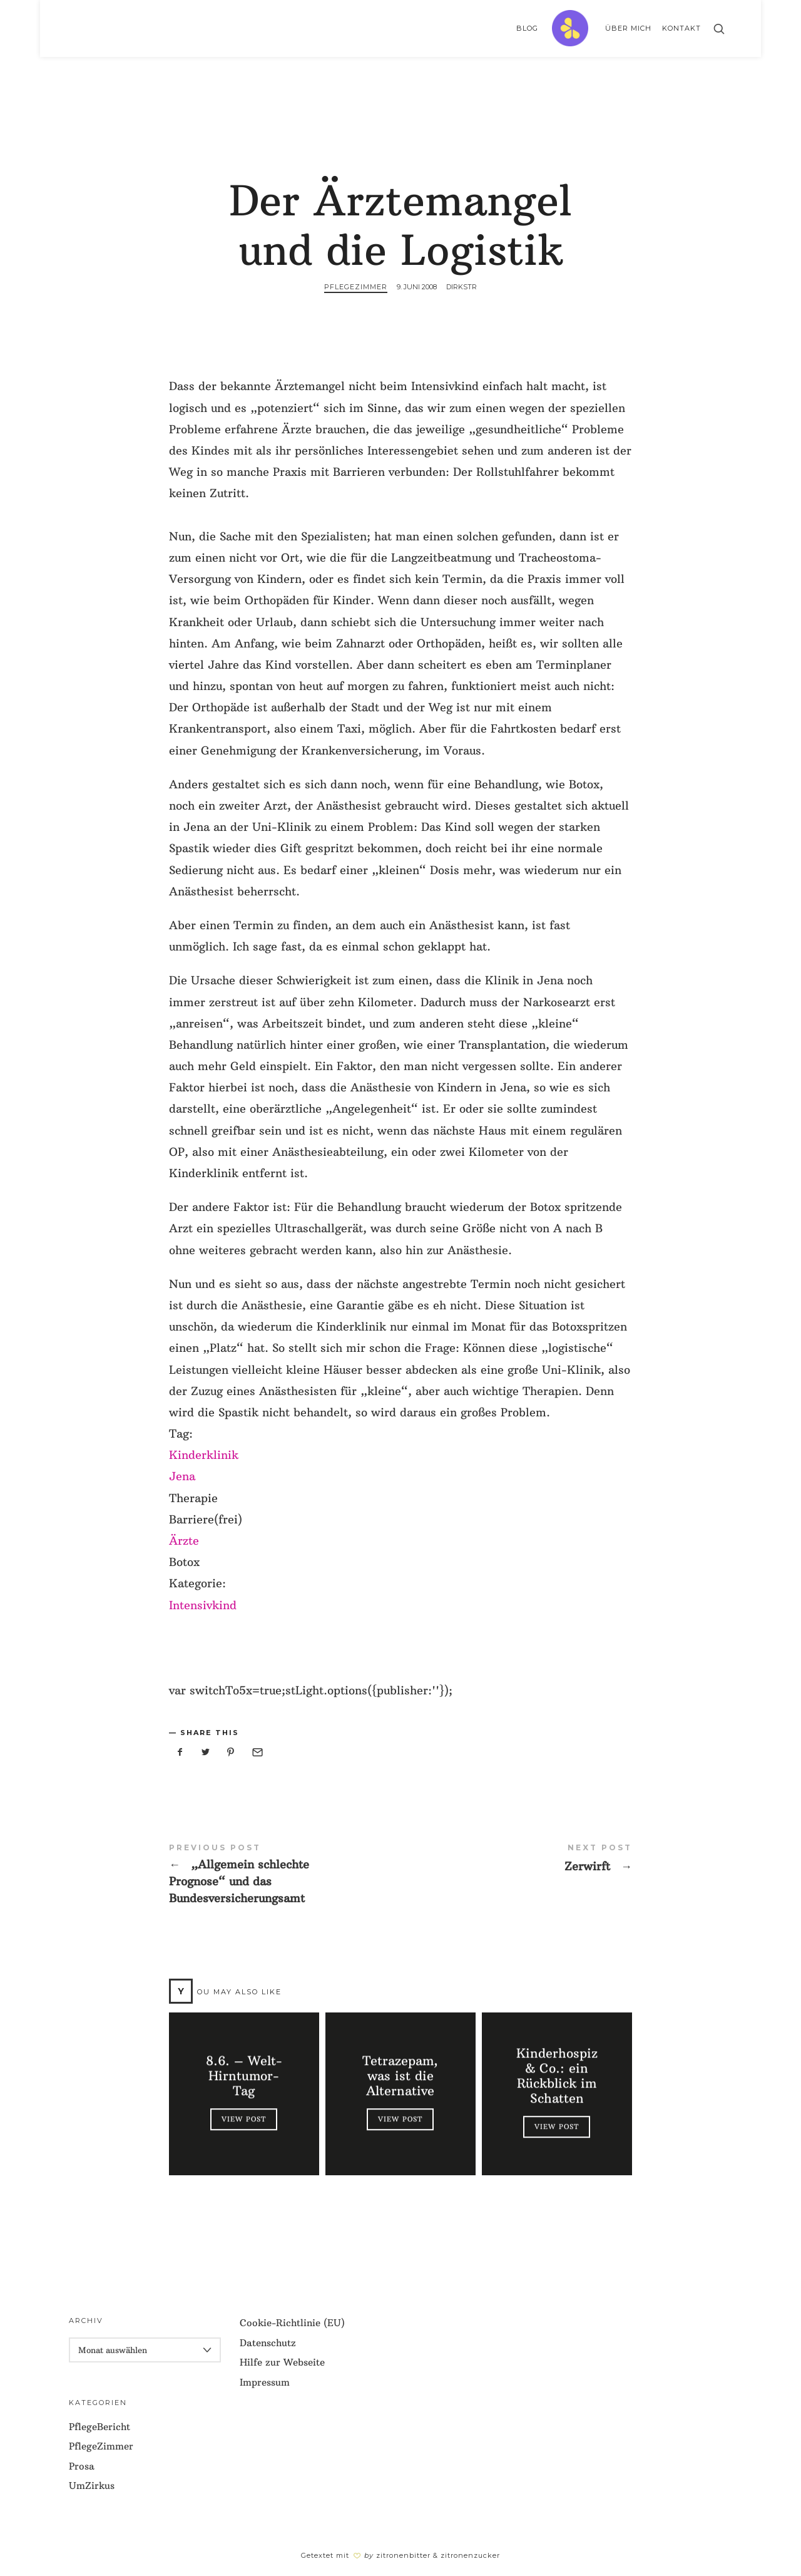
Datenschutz (268, 2343)
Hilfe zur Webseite (282, 2362)
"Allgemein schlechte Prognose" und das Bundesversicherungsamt (284, 1874)
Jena (182, 1476)
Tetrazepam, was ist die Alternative (400, 2075)
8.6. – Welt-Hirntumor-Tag (244, 2075)
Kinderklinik (203, 1455)
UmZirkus (92, 2485)
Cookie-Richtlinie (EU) (292, 2323)
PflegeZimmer (355, 286)
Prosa (81, 2466)
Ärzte (184, 1540)
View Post (244, 2119)
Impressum (265, 2382)
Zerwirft (516, 1859)
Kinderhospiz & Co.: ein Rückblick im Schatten (557, 2076)
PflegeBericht (99, 2427)
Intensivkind (203, 1605)
